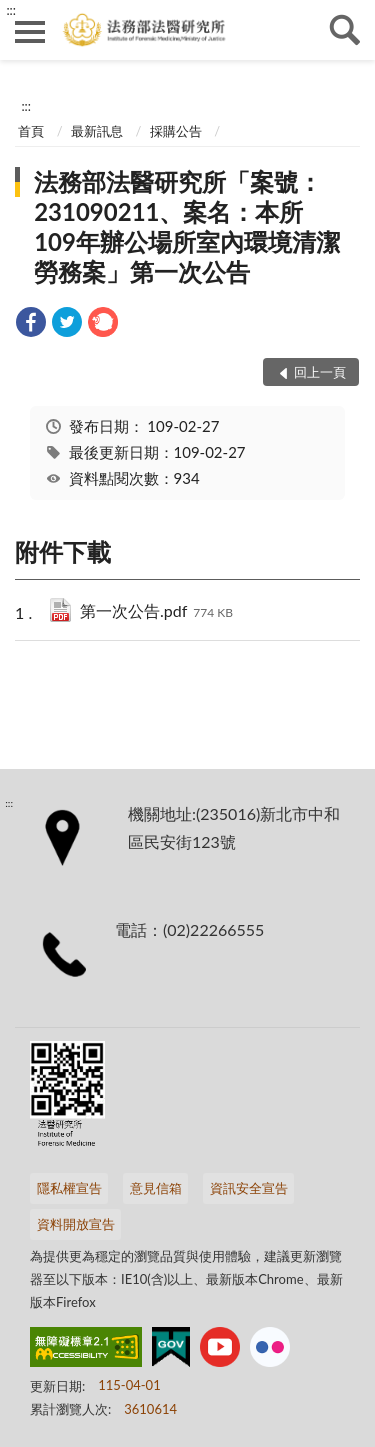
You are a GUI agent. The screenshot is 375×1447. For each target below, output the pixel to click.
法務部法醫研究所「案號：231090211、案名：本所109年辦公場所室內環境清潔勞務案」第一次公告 (187, 226)
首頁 (31, 131)
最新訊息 (97, 131)
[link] (31, 324)
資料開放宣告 (76, 1224)
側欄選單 (30, 32)
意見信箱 (156, 1188)
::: (11, 10)
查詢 (345, 30)
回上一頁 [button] (320, 372)
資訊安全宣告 (249, 1188)
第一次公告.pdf (156, 612)
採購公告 (176, 131)
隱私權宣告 (69, 1188)
